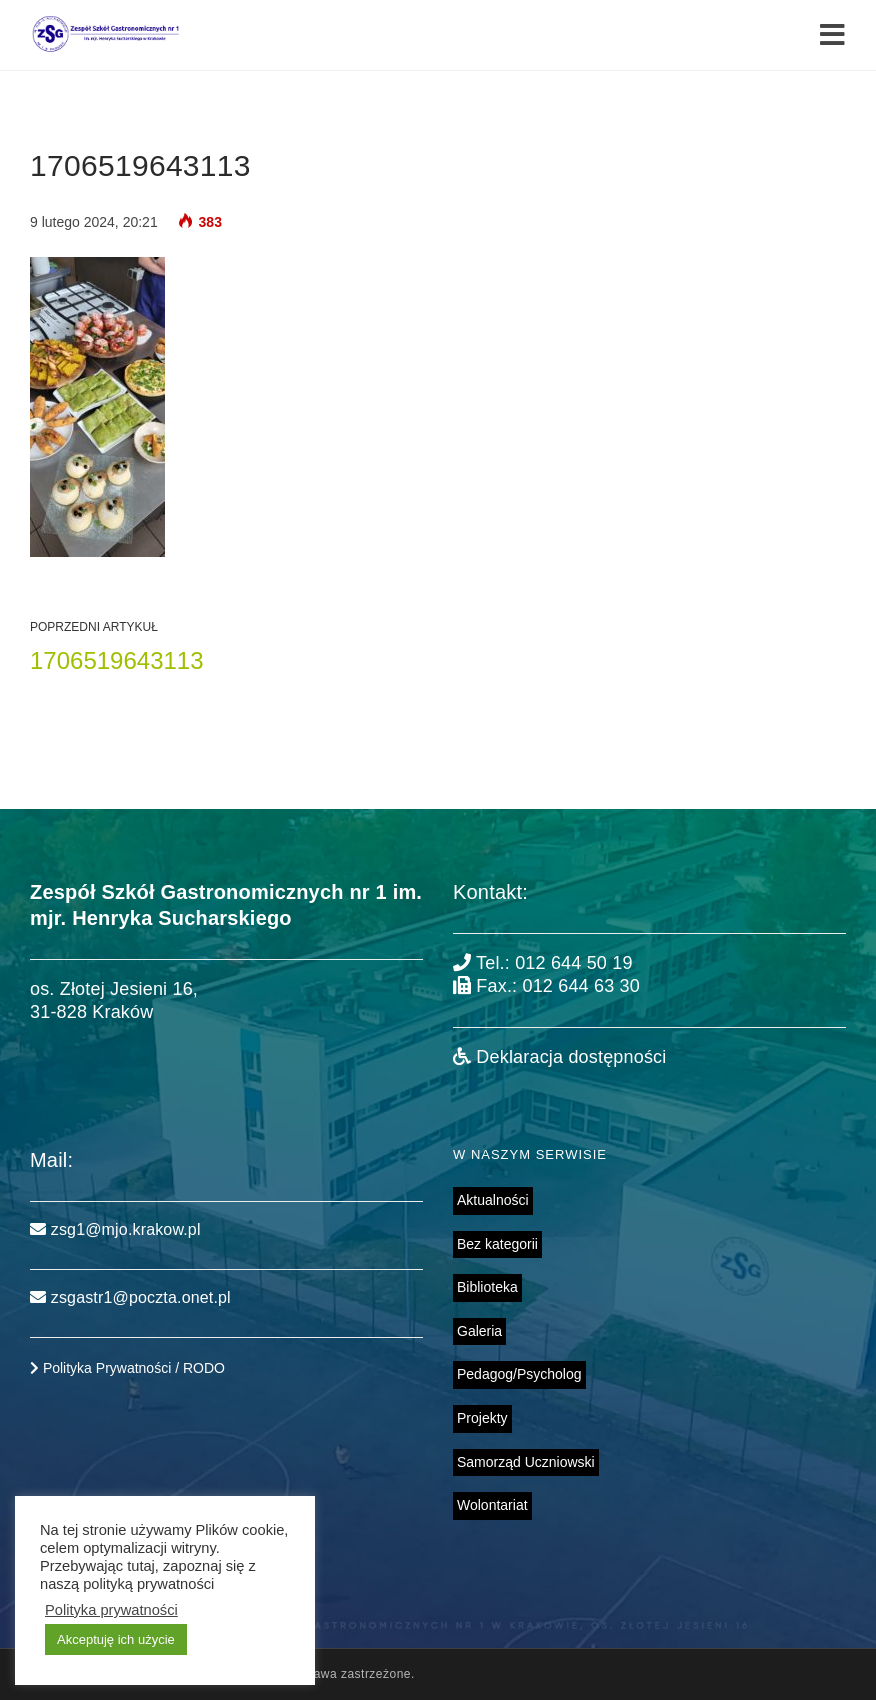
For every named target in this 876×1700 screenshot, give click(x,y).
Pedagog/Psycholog (519, 1374)
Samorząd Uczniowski (526, 1462)
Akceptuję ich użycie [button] (116, 1639)
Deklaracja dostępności (559, 1057)
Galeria (479, 1331)
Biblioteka (487, 1287)
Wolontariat (492, 1505)
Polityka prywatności (111, 1610)
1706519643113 (117, 660)
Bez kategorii (497, 1244)
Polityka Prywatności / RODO (127, 1368)
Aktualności (493, 1200)
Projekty (482, 1418)
